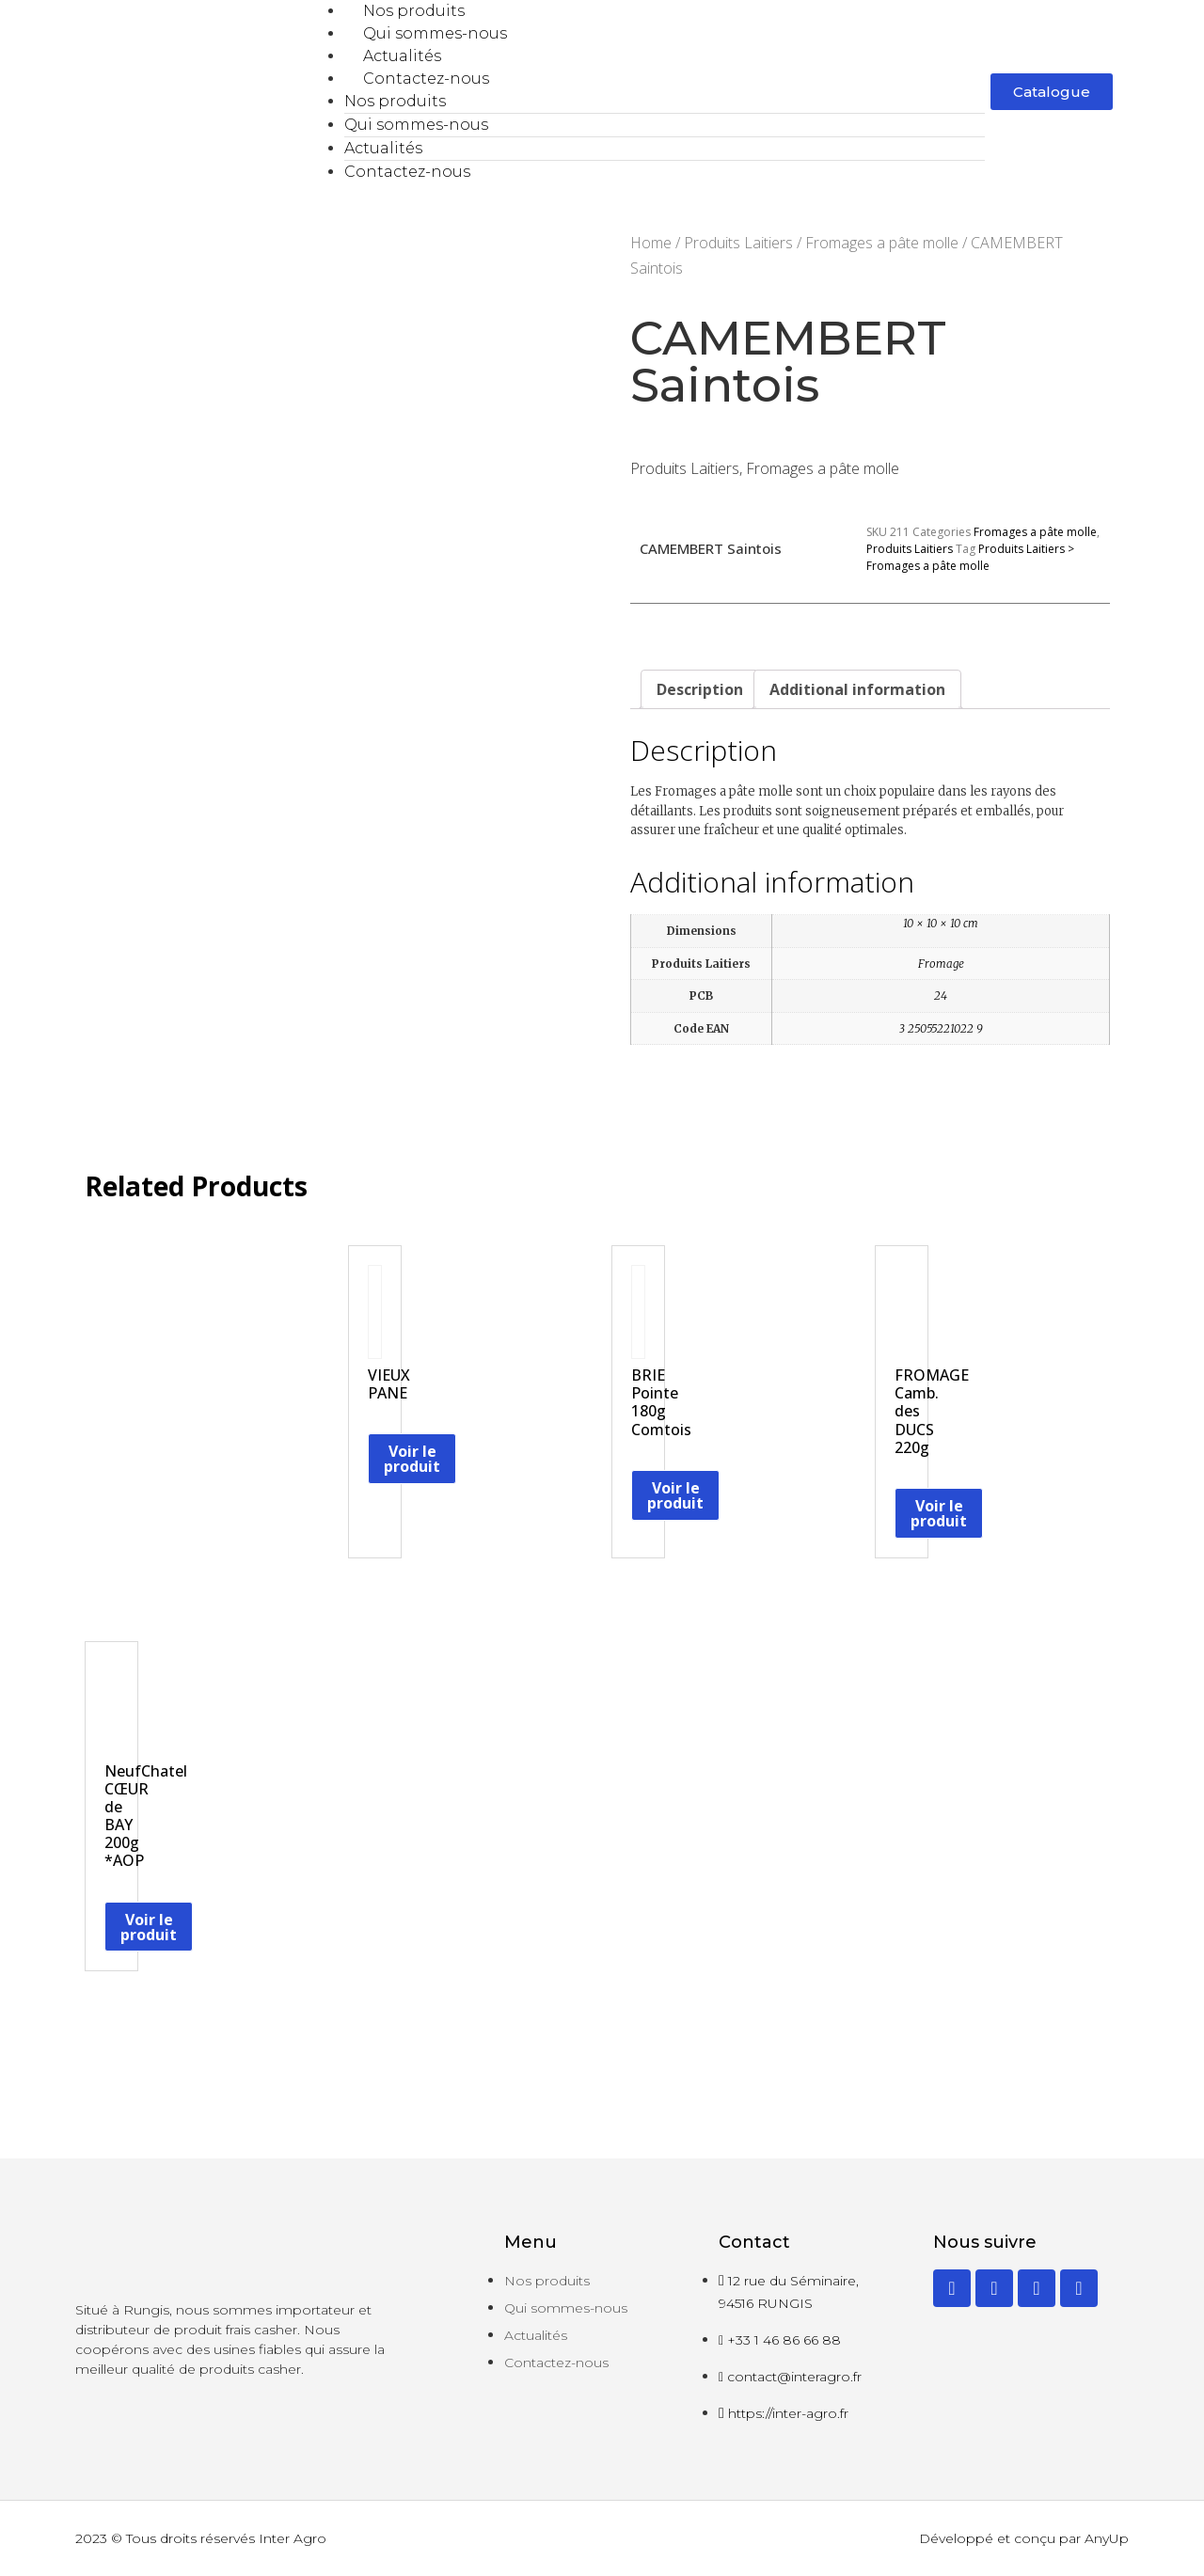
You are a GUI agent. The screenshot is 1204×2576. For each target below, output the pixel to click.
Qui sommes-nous (435, 33)
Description (700, 689)
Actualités (402, 56)
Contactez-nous (426, 78)
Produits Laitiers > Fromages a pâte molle (970, 557)
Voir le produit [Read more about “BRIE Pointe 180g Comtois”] (675, 1495)
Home (651, 242)
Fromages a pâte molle (881, 242)
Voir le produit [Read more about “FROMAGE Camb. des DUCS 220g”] (939, 1513)
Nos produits (414, 11)
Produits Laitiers (738, 242)
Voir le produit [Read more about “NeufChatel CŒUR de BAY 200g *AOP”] (148, 1927)
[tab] (700, 689)
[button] (1051, 91)
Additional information (857, 689)
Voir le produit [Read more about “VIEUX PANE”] (412, 1459)
